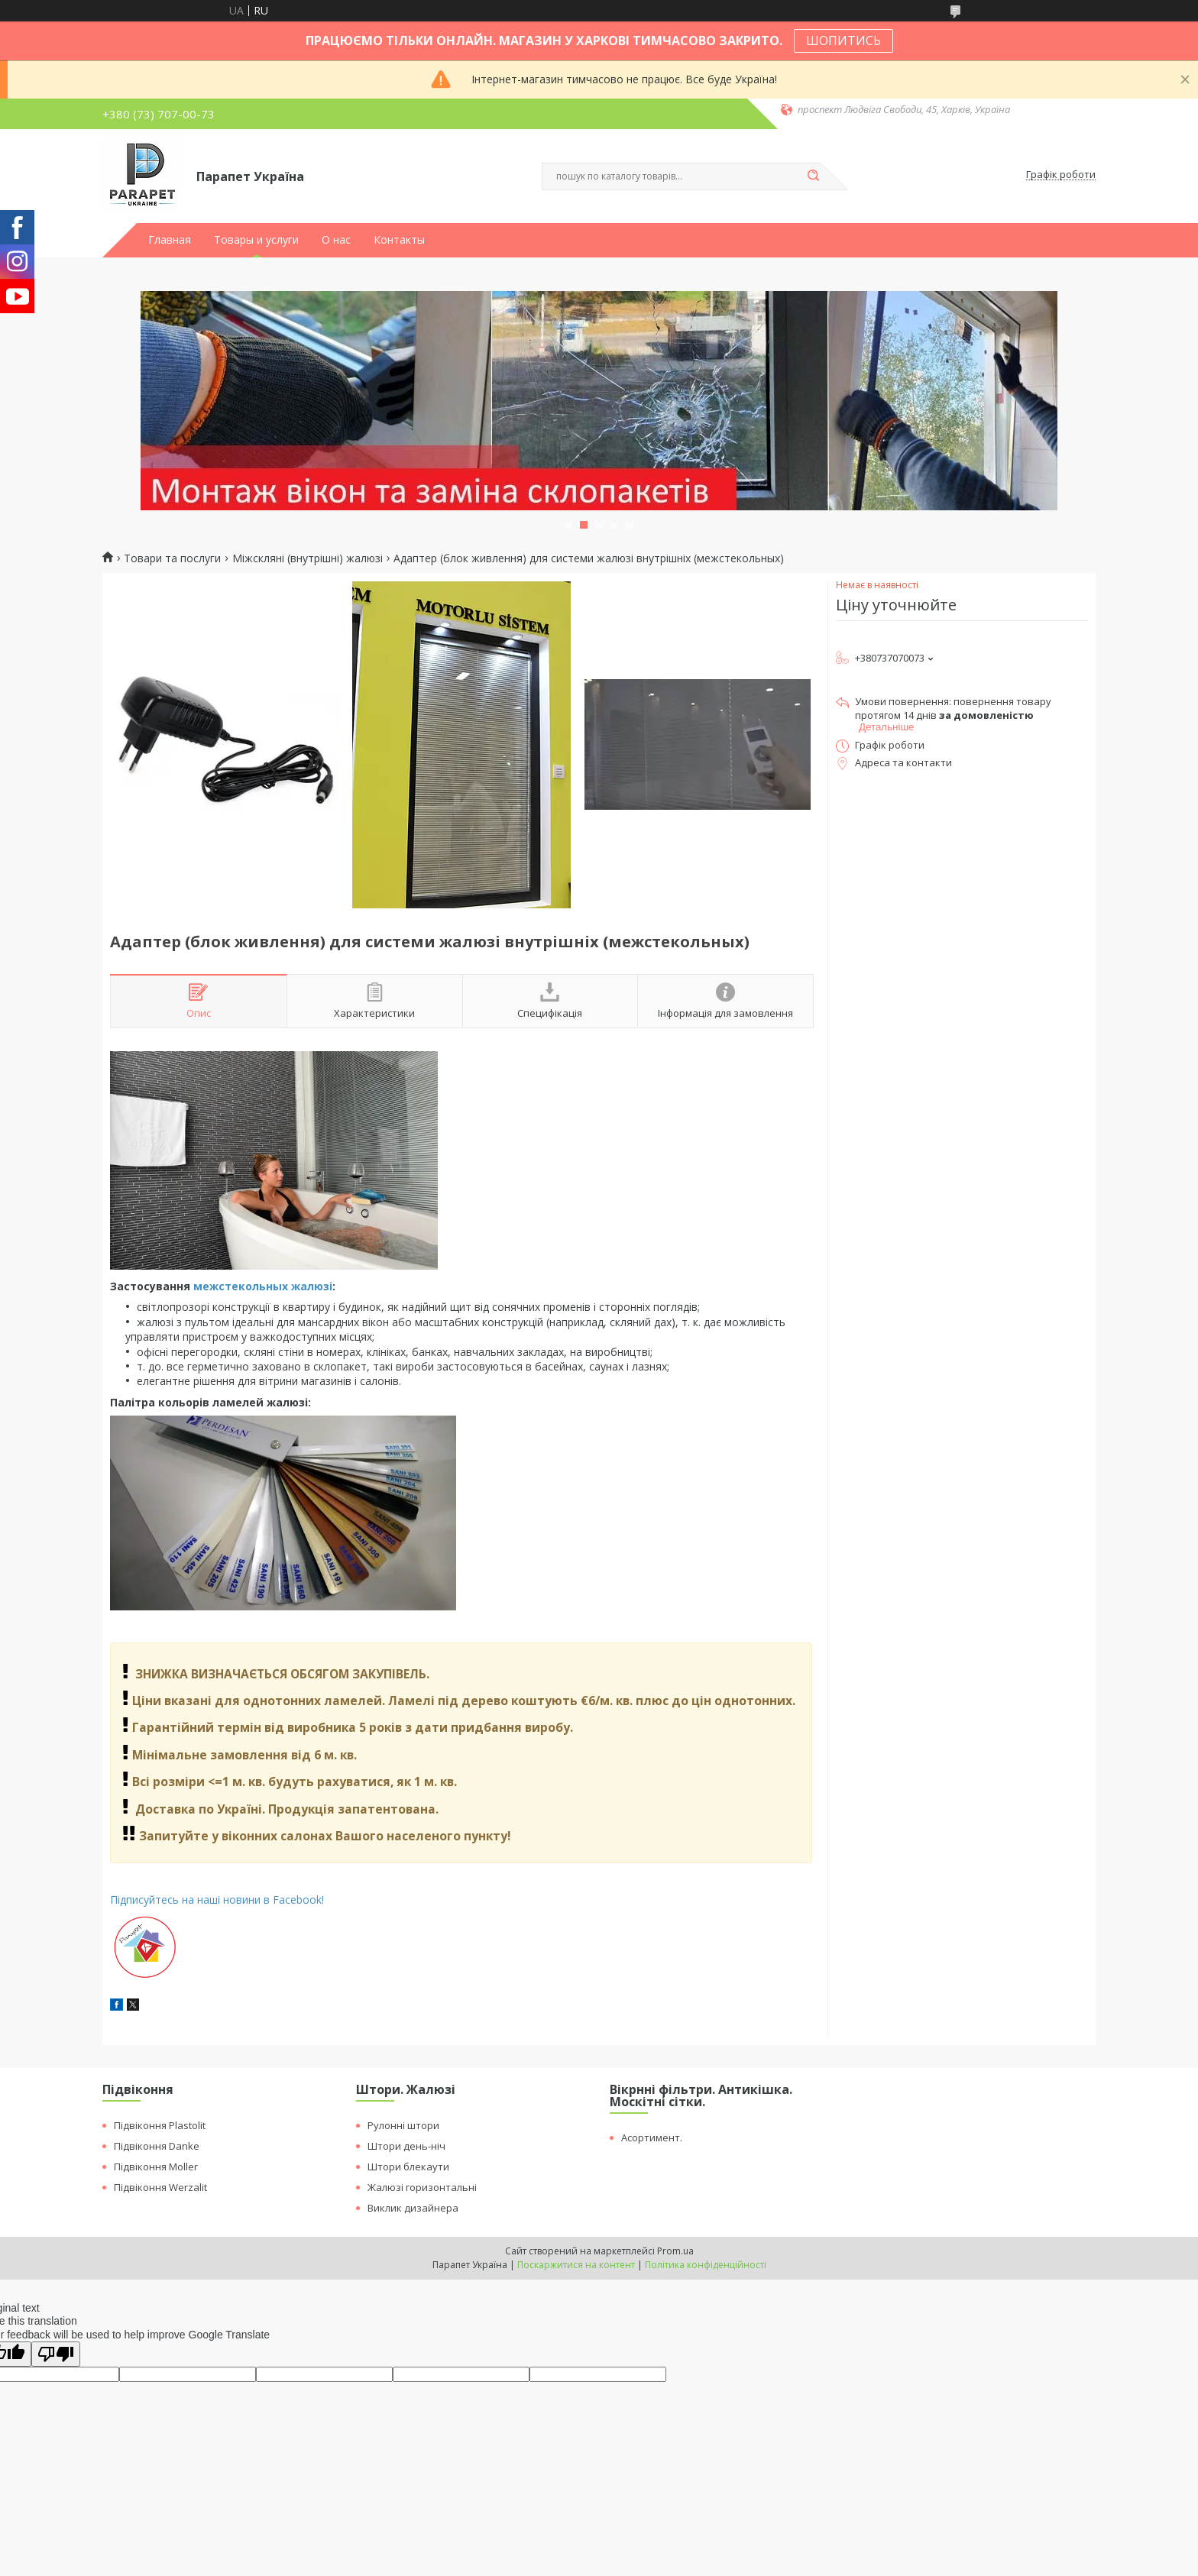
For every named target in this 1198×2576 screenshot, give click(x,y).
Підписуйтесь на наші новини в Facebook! (217, 1899)
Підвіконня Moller (156, 2166)
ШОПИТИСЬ (843, 40)
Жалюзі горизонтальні (422, 2187)
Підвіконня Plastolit (160, 2125)
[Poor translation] (55, 2354)
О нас (336, 240)
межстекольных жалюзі (262, 1286)
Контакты (399, 240)
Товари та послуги (172, 558)
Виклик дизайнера (412, 2208)
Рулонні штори (403, 2125)
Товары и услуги (256, 240)
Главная (169, 240)
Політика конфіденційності (705, 2264)
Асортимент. (651, 2137)
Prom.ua (675, 2250)
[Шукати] (813, 176)
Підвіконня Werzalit (160, 2187)
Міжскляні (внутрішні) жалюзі (307, 558)
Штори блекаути (408, 2166)
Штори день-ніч (406, 2146)
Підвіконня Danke (156, 2146)
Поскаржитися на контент (576, 2264)
